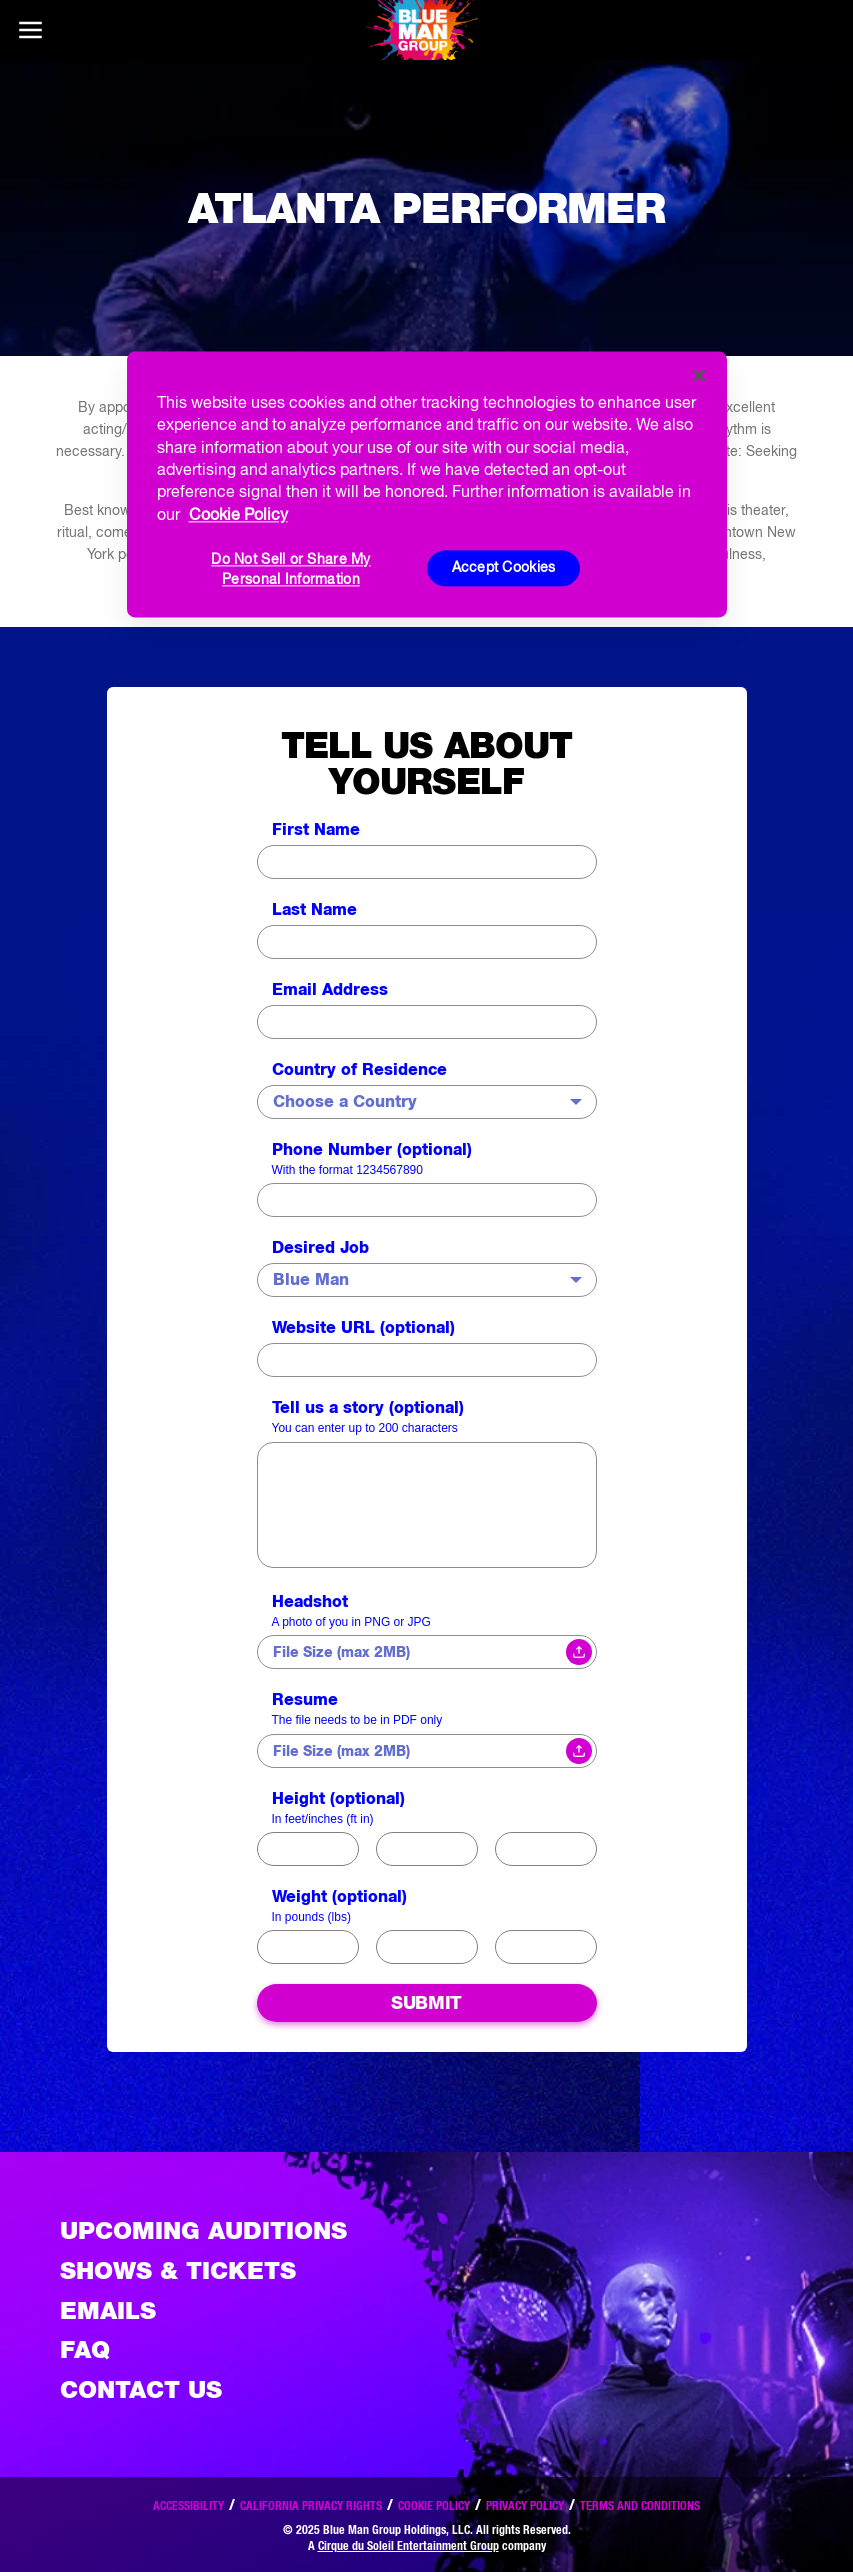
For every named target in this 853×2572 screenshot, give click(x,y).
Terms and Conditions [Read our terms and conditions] (640, 2505)
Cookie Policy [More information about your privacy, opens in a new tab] (238, 514)
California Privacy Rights (311, 2505)
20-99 (308, 1947)
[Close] (699, 375)
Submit (426, 2002)
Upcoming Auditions (203, 2230)
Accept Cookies (504, 568)
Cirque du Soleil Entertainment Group (408, 2545)
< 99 (308, 1849)
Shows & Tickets (178, 2270)
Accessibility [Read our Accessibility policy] (188, 2505)
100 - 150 (427, 1849)
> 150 (545, 1849)
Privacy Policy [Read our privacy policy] (525, 2505)
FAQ (85, 2349)
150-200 (546, 1947)
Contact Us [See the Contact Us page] (141, 2389)
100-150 (427, 1947)
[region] (427, 484)
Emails (108, 2310)
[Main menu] (30, 30)
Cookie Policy (434, 2505)
